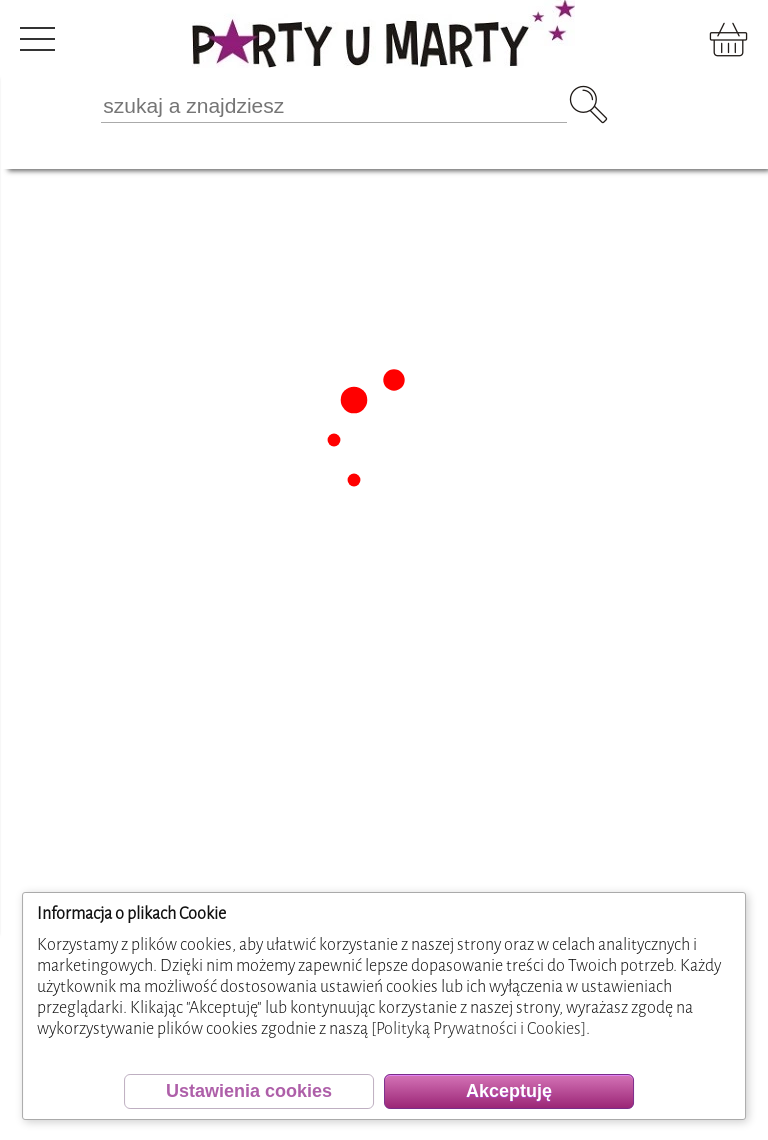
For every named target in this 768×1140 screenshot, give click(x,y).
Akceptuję (509, 1091)
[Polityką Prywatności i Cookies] (478, 1028)
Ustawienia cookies (249, 1091)
